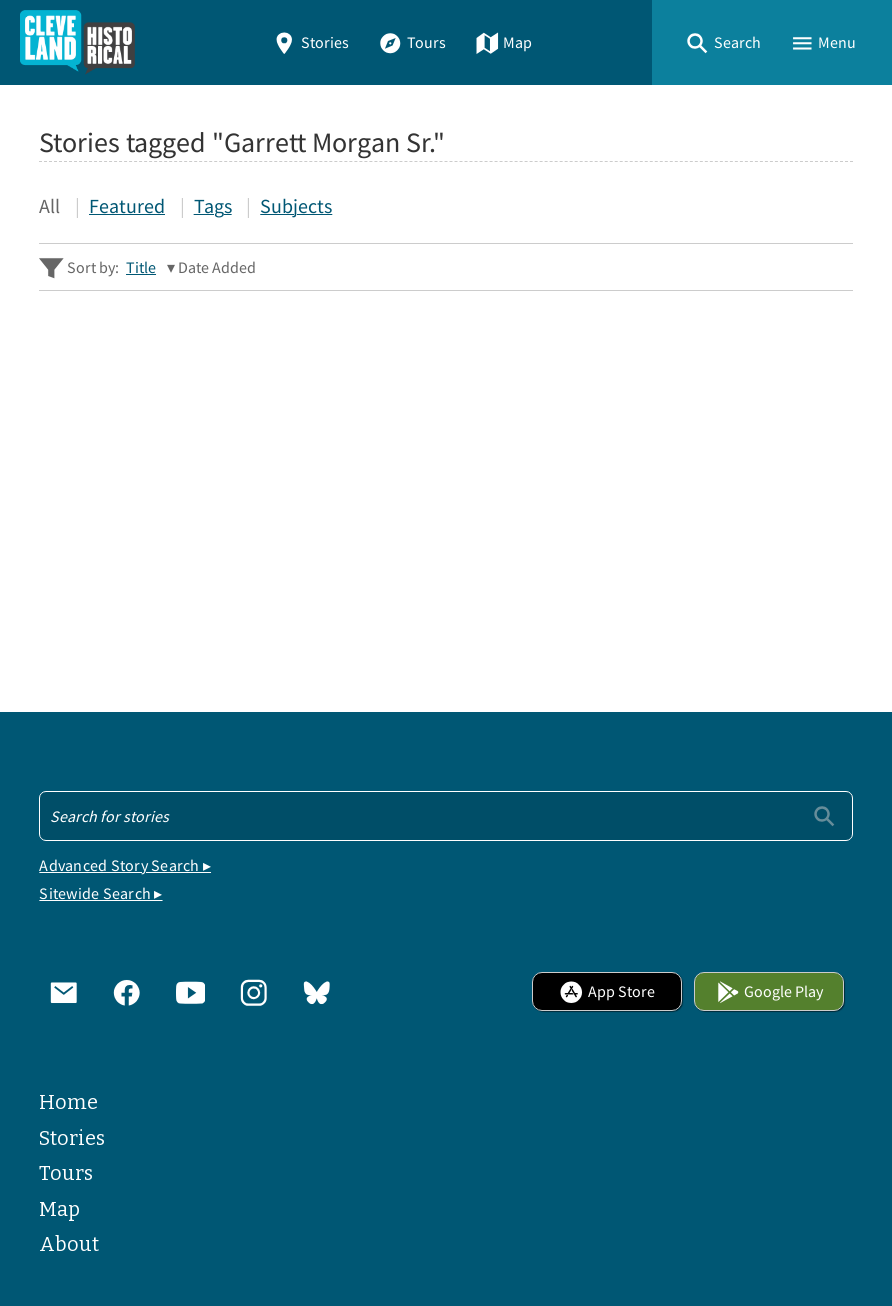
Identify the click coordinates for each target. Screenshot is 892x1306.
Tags (213, 206)
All (49, 206)
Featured (127, 206)
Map (504, 42)
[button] (723, 42)
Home (68, 1102)
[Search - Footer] (445, 816)
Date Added (217, 267)
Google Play (770, 991)
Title (141, 267)
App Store (607, 991)
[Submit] (824, 815)
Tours (412, 42)
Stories (310, 42)
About (69, 1244)
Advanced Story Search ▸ (125, 865)
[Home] (77, 42)
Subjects (296, 206)
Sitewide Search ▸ (100, 893)
